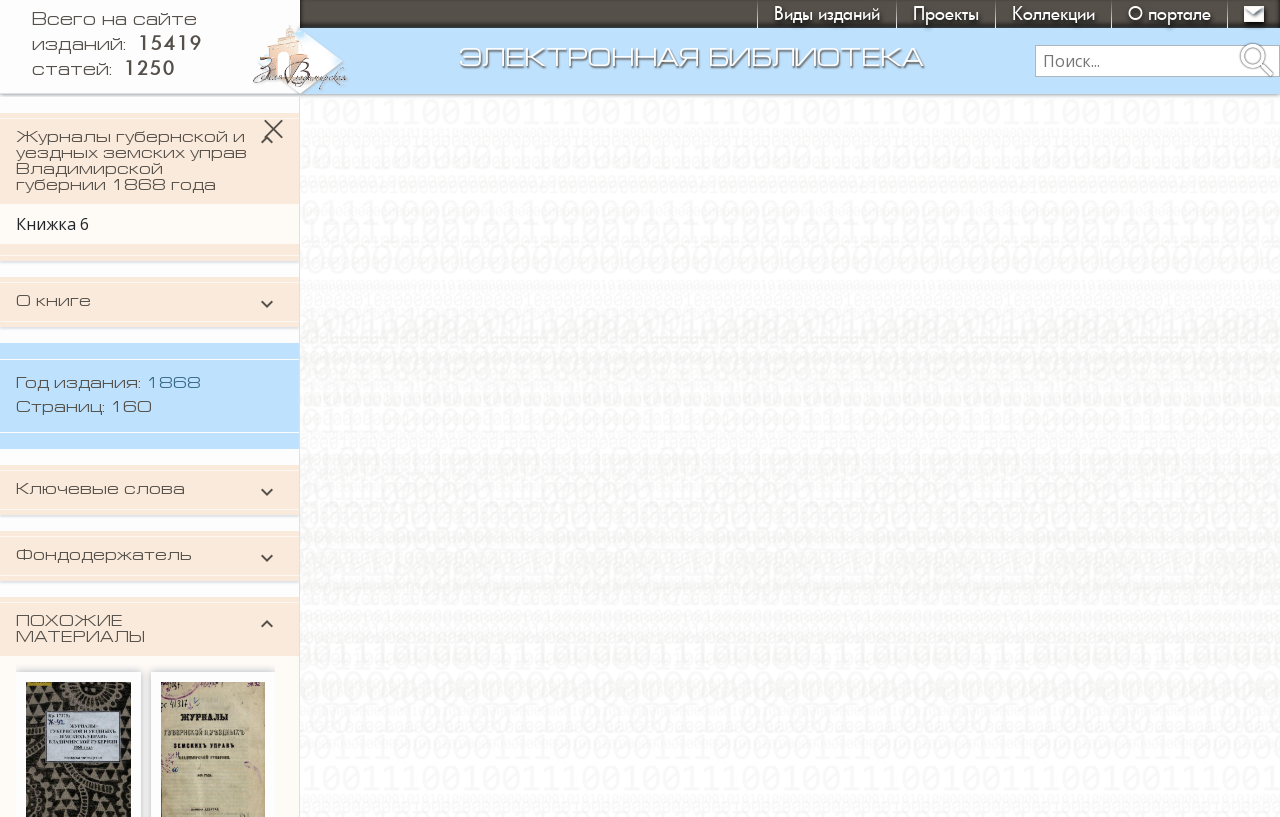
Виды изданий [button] (827, 13)
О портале (1169, 13)
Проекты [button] (946, 13)
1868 (173, 384)
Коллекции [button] (1053, 13)
